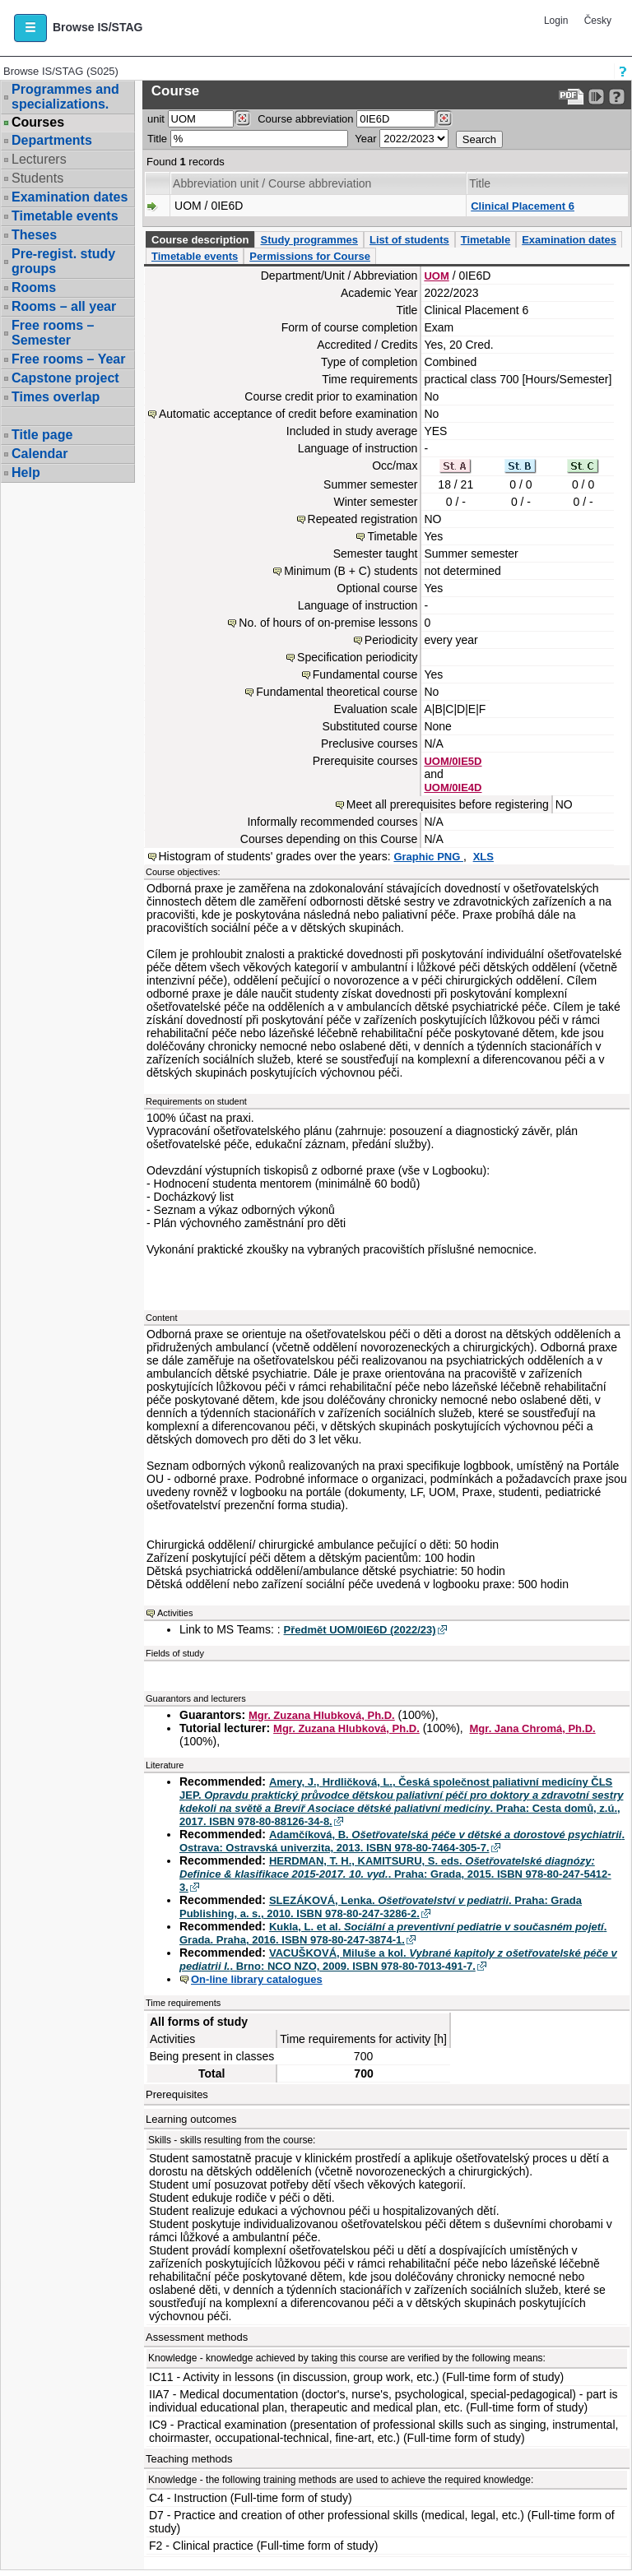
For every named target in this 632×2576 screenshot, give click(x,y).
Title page (42, 435)
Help (26, 473)
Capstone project (65, 378)
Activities (175, 1613)
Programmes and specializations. (65, 96)
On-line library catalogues (257, 1979)
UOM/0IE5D (452, 761)
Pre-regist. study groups (63, 261)
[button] (30, 28)
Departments (52, 140)
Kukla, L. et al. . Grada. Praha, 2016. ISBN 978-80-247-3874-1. (392, 1933)
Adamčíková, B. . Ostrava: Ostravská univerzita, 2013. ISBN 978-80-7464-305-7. (402, 1841)
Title (157, 138)
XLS (483, 856)
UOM (436, 276)
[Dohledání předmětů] (444, 118)
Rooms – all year (64, 306)
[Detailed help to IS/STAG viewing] (616, 96)
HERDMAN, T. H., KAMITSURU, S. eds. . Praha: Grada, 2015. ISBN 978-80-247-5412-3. (395, 1874)
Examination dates (70, 197)
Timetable (485, 240)
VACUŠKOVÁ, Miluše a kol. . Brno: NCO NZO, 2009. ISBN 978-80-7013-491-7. (398, 1959)
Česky (597, 20)
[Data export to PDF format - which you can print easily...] (571, 96)
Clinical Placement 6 (522, 206)
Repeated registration (363, 519)
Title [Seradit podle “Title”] (479, 183)
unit (156, 119)
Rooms (34, 287)
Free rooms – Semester (53, 332)
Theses (34, 235)
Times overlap (56, 397)
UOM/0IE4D (452, 787)
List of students (409, 240)
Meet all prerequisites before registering (447, 804)
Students (37, 178)
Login (556, 20)
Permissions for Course (309, 256)
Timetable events (65, 216)
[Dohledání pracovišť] (242, 118)
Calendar (39, 454)
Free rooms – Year (68, 359)
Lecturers (39, 159)
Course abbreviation (305, 119)
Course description (200, 240)
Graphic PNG (428, 856)
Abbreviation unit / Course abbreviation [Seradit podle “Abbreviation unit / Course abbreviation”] (272, 183)
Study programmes (308, 240)
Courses (38, 122)
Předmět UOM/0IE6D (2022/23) (360, 1630)
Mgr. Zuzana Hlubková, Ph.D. (322, 1715)
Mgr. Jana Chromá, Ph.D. (533, 1728)
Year (365, 138)
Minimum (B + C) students (350, 570)
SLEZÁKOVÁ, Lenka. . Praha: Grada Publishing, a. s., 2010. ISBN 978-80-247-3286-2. (380, 1907)
